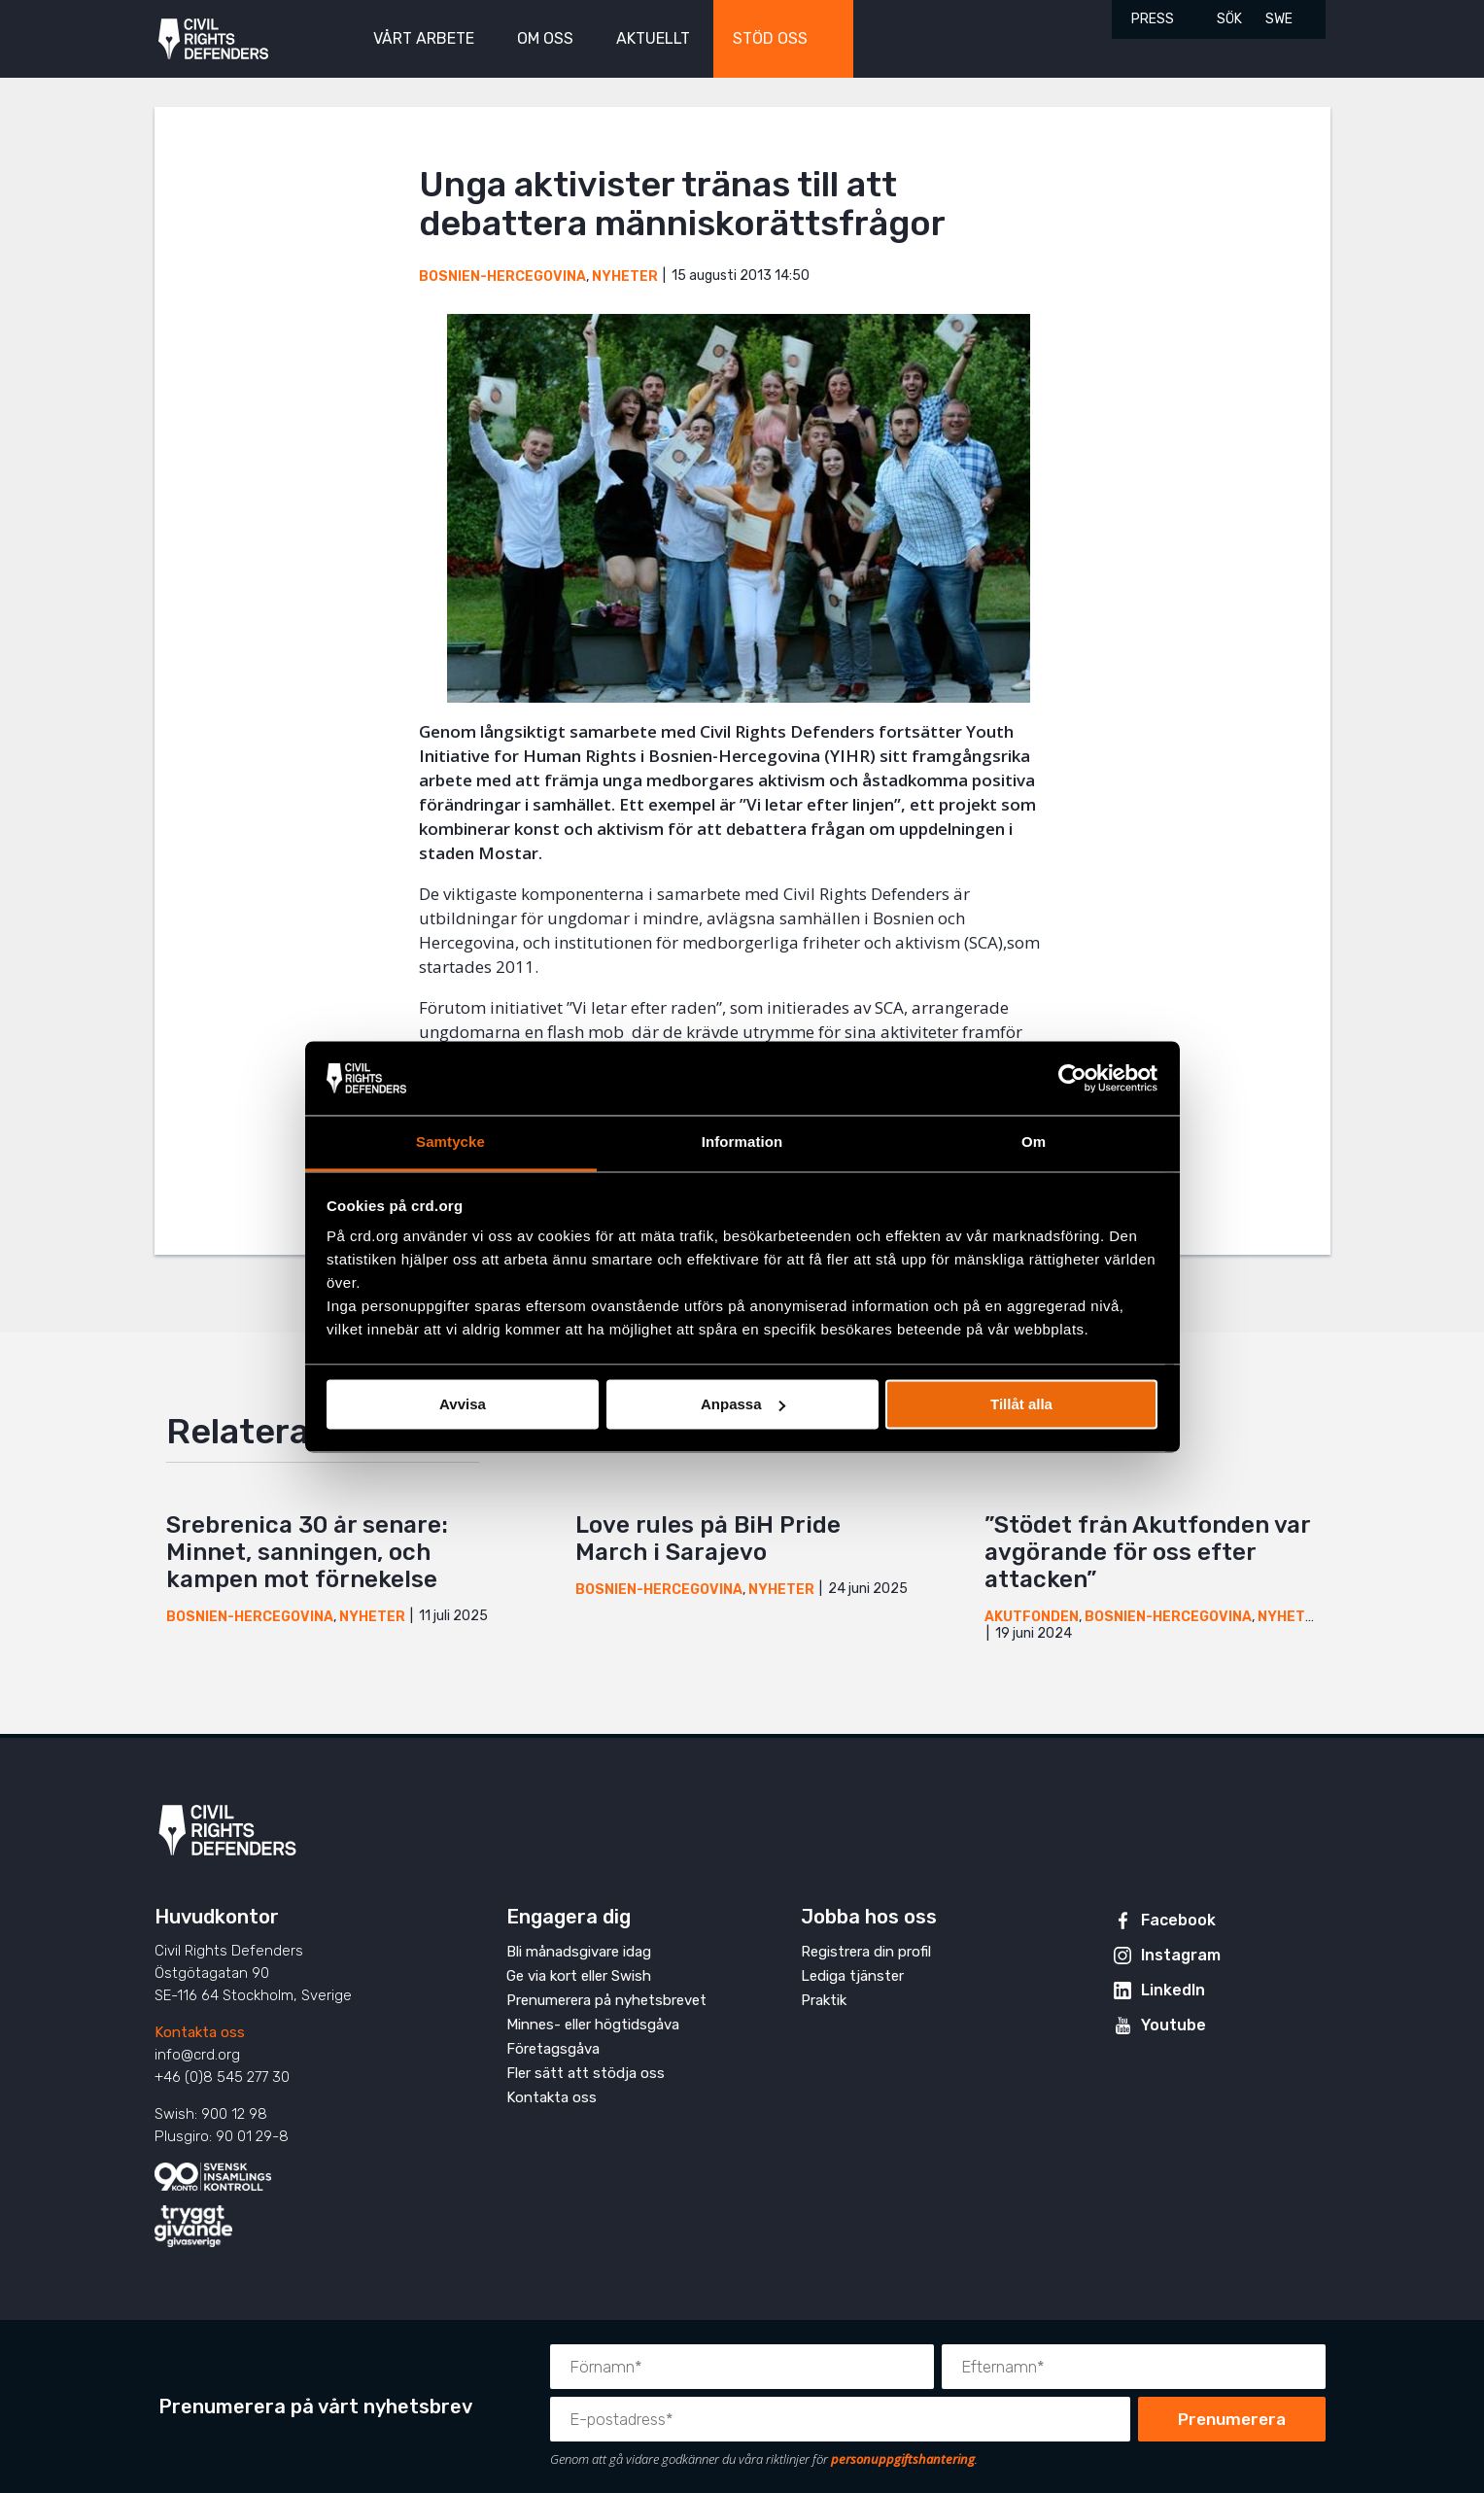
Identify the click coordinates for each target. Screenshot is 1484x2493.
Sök (1229, 19)
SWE (1279, 19)
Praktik (823, 2000)
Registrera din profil (866, 1951)
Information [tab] (742, 1142)
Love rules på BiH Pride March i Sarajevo (708, 1538)
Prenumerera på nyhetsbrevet (606, 2000)
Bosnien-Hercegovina (502, 276)
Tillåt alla (1021, 1404)
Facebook (1178, 1920)
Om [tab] (1033, 1142)
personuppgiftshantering (903, 2459)
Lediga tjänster (852, 1976)
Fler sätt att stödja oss (585, 2073)
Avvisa (462, 1404)
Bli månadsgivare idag (578, 1951)
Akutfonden (1031, 1617)
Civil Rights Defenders (213, 39)
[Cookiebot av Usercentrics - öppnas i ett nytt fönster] (1072, 1077)
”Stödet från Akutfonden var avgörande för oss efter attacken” (1147, 1552)
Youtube (1173, 2025)
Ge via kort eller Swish (578, 1976)
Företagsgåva (553, 2049)
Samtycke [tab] (450, 1142)
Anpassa (743, 1404)
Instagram (1181, 1955)
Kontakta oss (200, 2032)
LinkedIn (1173, 1990)
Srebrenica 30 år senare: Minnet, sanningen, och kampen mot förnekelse (307, 1552)
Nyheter (625, 276)
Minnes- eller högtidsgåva (592, 2024)
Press (1152, 19)
